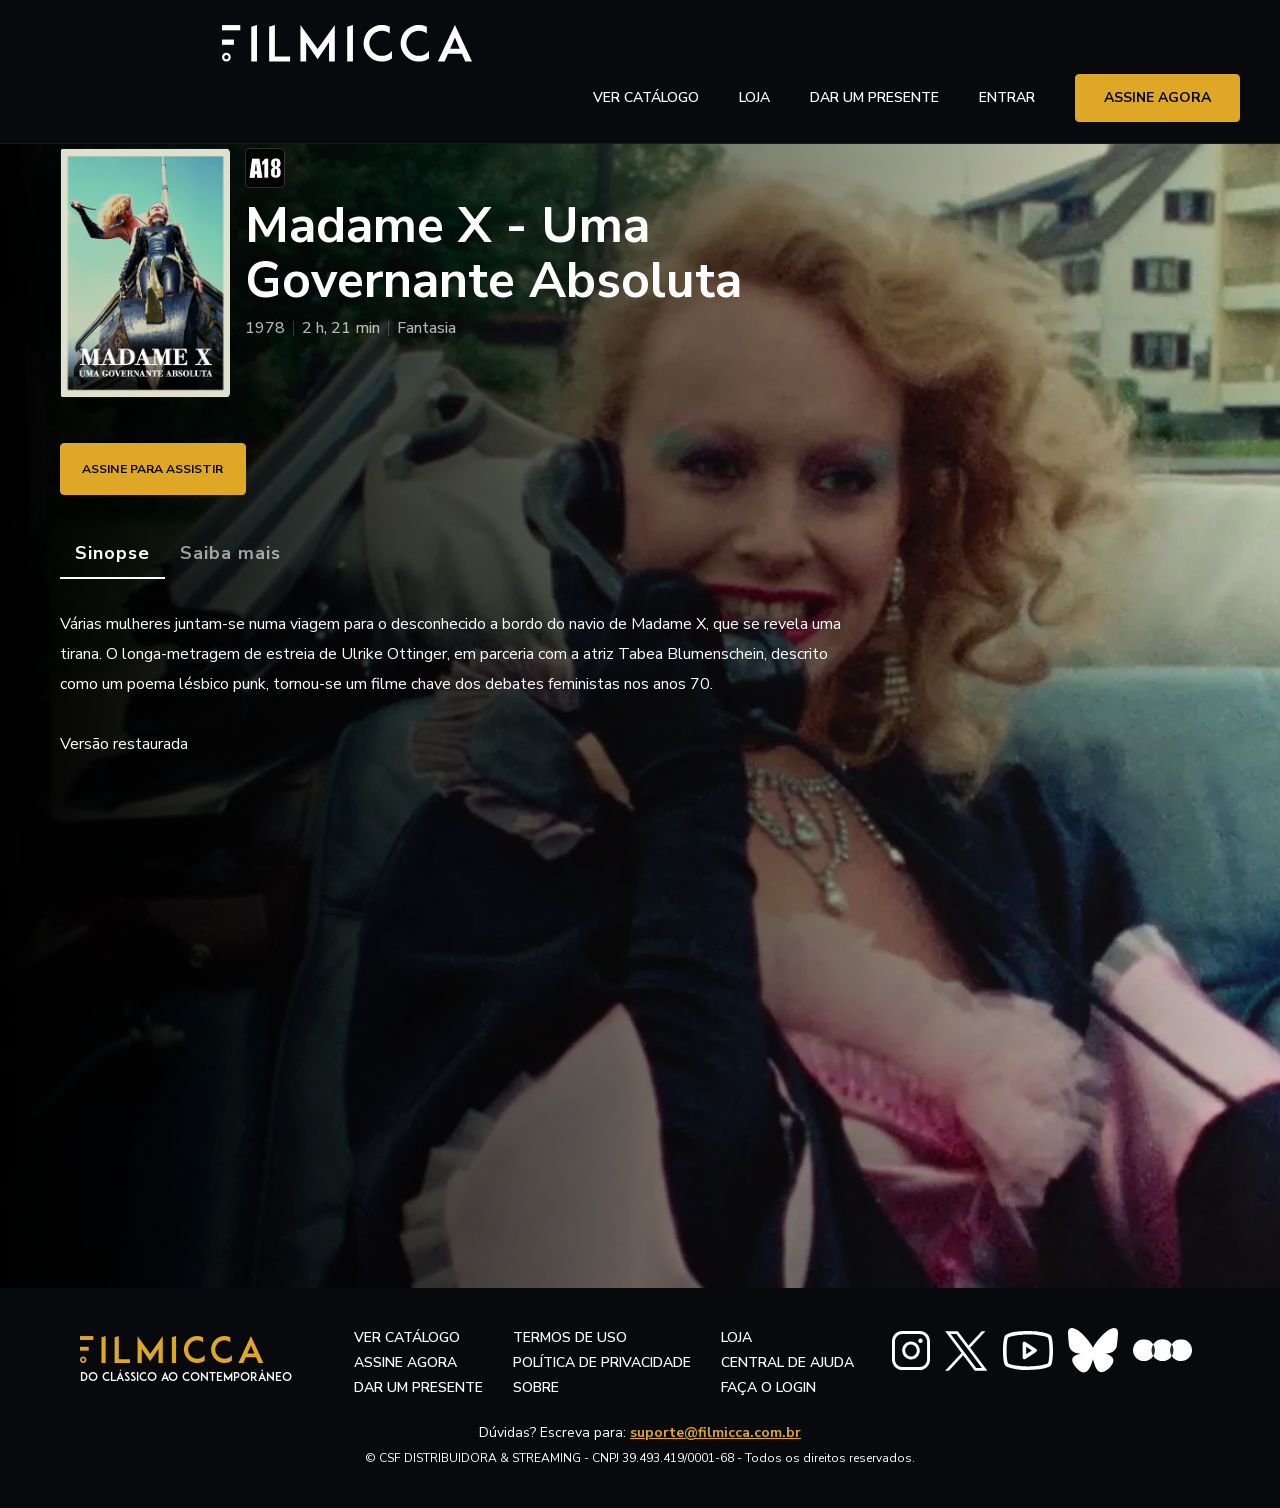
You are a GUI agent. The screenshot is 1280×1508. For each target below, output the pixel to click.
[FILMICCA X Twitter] (966, 1351)
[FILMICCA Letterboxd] (1162, 1350)
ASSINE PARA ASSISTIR (170, 468)
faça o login (768, 1387)
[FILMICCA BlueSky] (1093, 1350)
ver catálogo (646, 44)
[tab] (112, 554)
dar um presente (418, 1387)
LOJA (754, 44)
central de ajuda (787, 1362)
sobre (536, 1387)
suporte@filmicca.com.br (715, 1432)
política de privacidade (602, 1362)
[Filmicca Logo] (145, 41)
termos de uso (570, 1337)
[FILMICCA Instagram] (911, 1350)
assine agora (1157, 44)
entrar (1007, 44)
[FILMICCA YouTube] (1028, 1350)
